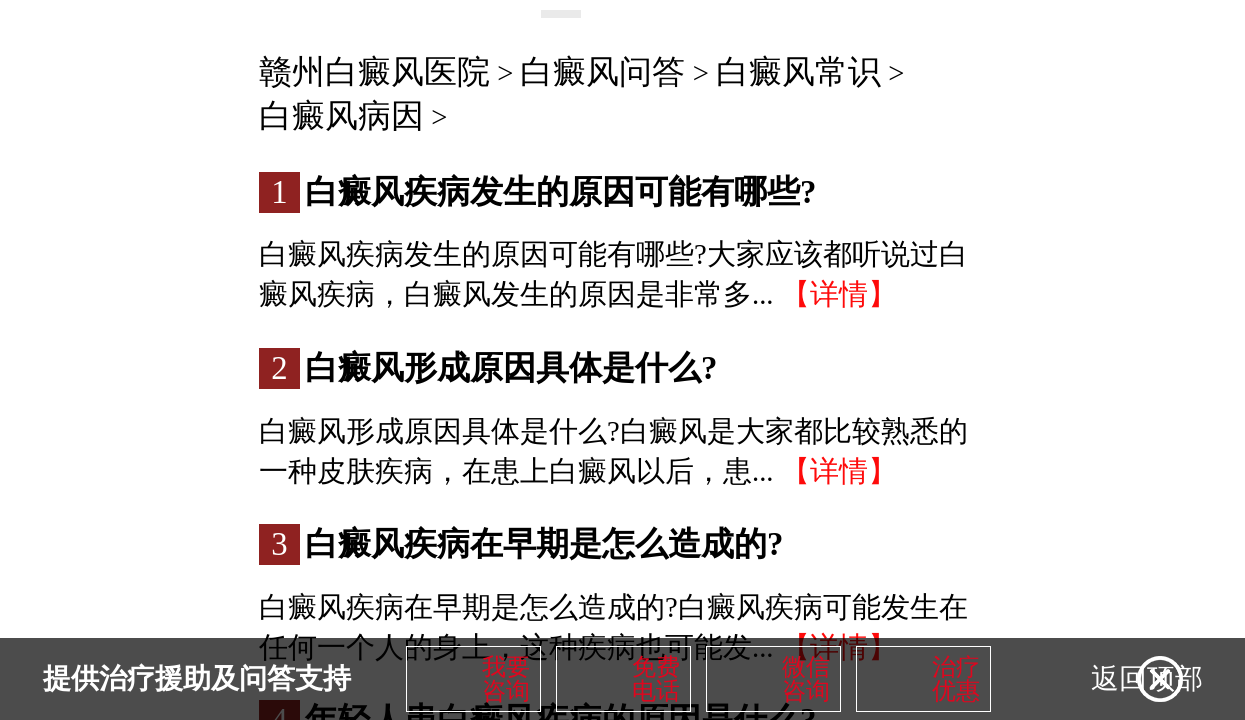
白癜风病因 (341, 116)
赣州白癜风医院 (374, 72)
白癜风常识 (798, 72)
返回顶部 (1147, 678)
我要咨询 (506, 679)
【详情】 (839, 294)
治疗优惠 (956, 679)
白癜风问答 (602, 72)
